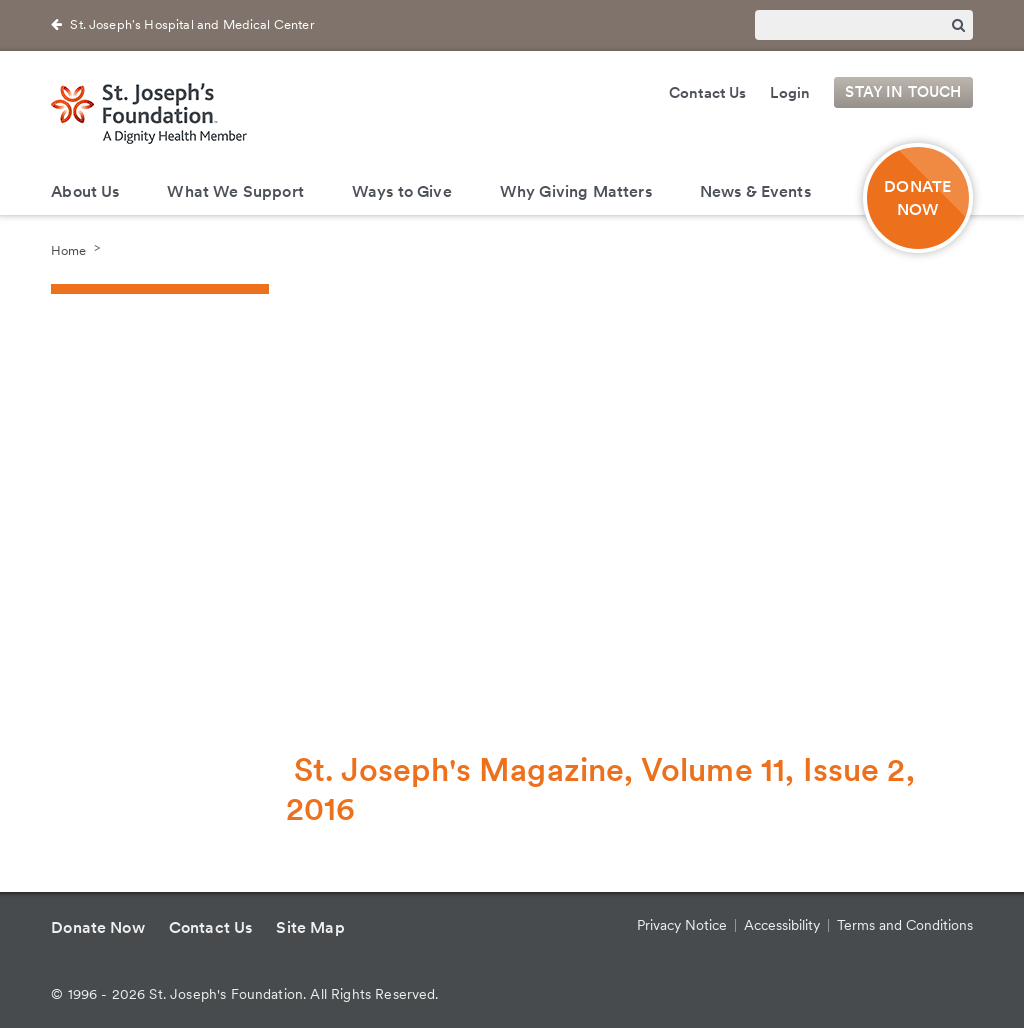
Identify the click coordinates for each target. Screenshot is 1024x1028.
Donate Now (98, 927)
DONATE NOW (917, 198)
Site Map (310, 927)
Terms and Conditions (905, 925)
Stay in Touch (903, 93)
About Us (85, 191)
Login (790, 93)
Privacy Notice (682, 925)
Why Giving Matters (576, 191)
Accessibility (782, 925)
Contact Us (708, 93)
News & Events (755, 191)
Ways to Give (402, 191)
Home (68, 249)
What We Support (235, 191)
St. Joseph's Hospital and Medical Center (192, 24)
